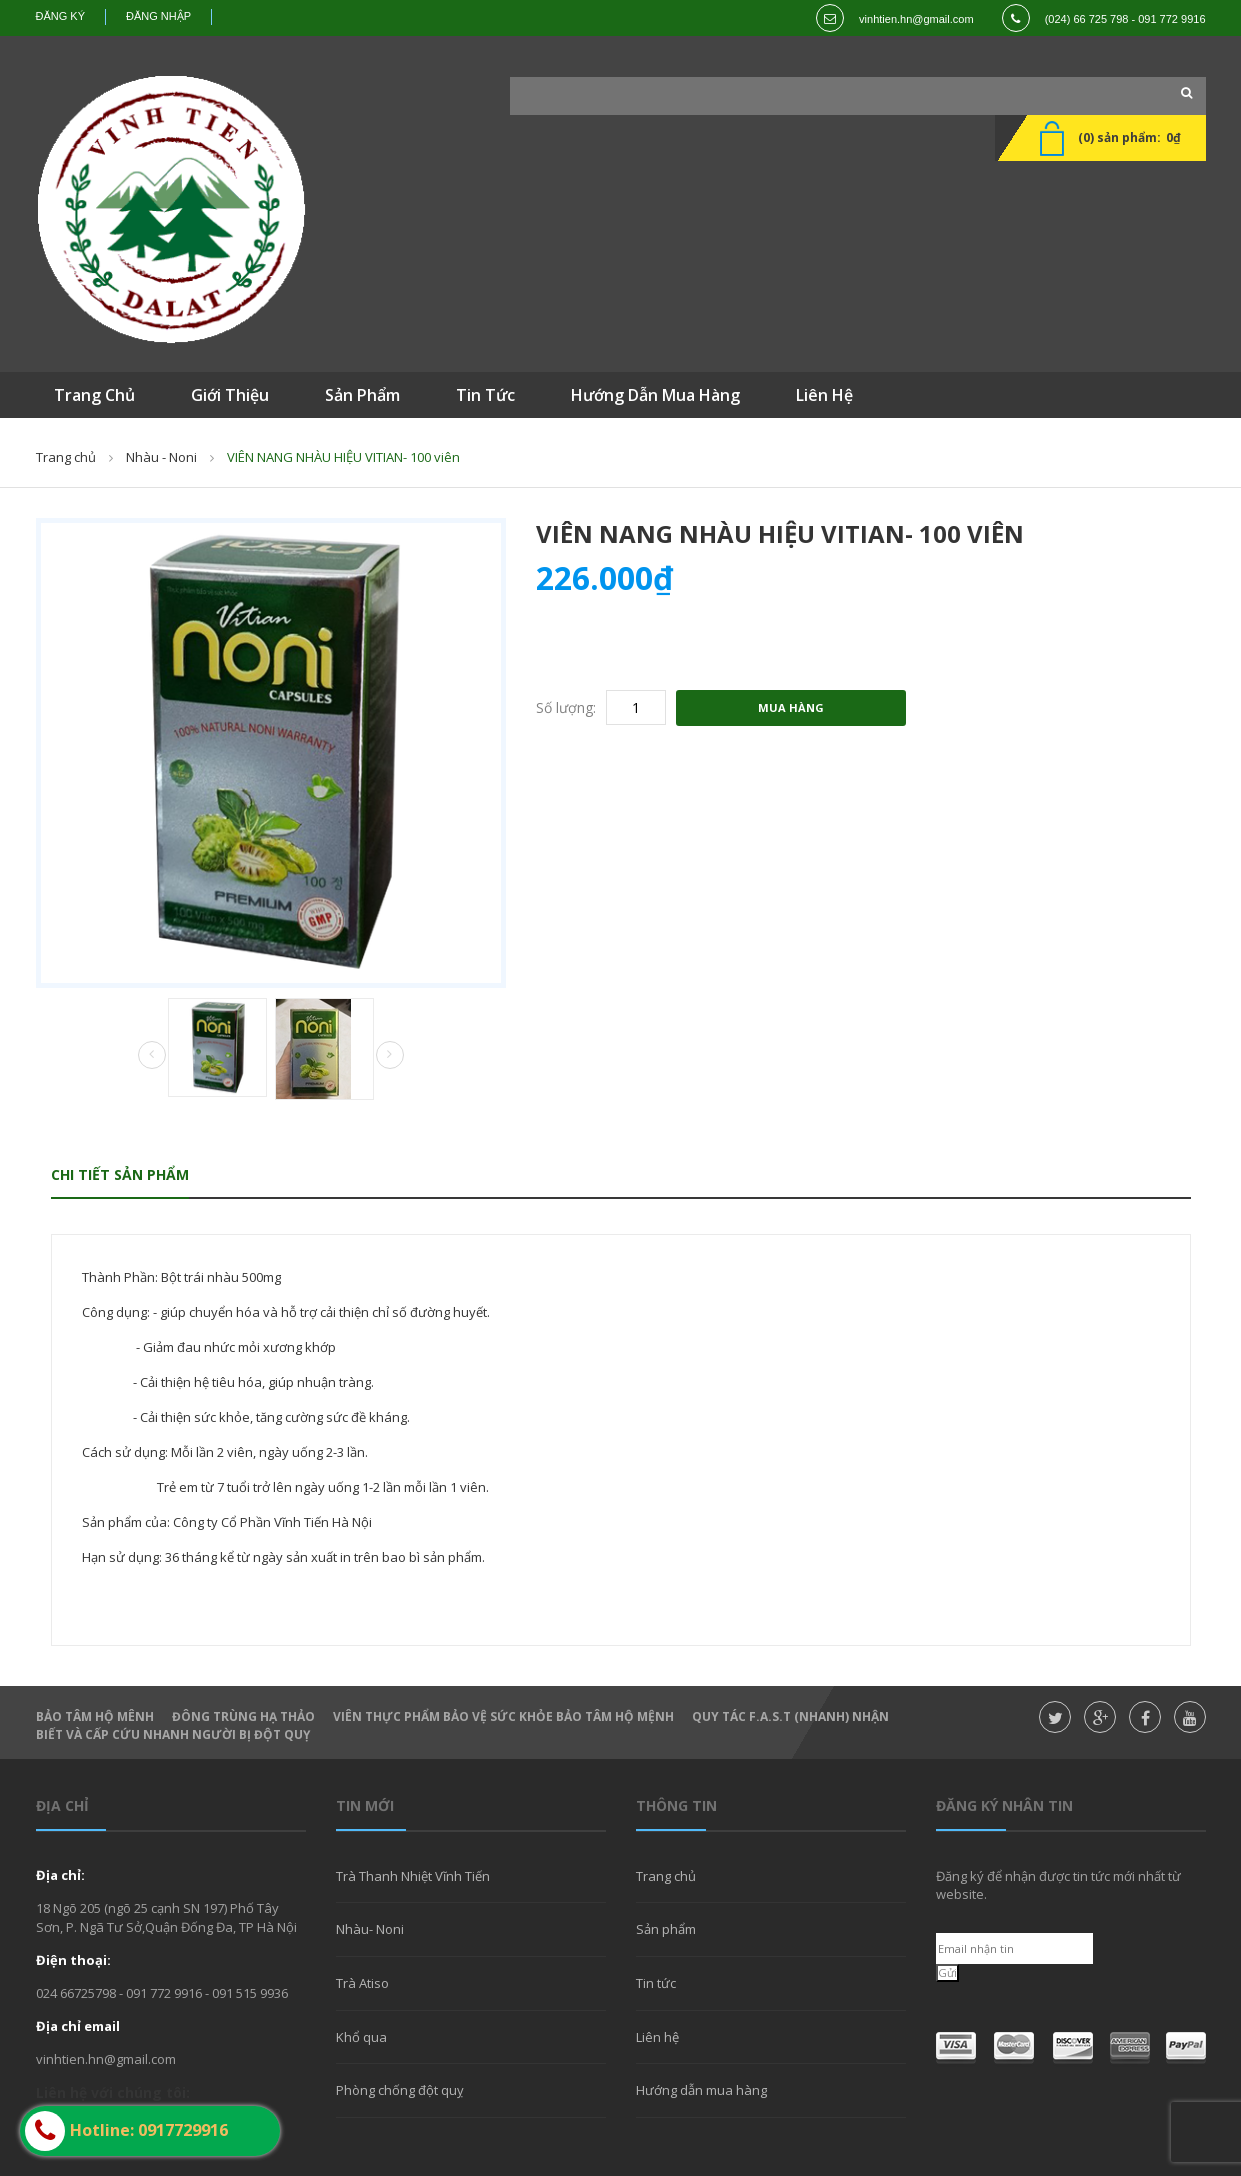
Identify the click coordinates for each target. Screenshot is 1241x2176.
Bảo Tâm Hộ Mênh (95, 1716)
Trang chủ (666, 1876)
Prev (152, 1056)
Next (390, 1055)
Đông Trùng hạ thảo (243, 1716)
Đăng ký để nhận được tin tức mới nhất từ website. (1058, 1885)
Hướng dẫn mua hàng (701, 2090)
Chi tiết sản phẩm (120, 1174)
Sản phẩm (666, 1929)
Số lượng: (566, 707)
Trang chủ (66, 457)
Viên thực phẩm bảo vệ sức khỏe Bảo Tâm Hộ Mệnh (503, 1716)
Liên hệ (657, 2037)
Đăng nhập (158, 16)
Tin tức (656, 1983)
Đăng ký (61, 16)
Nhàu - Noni (161, 457)
